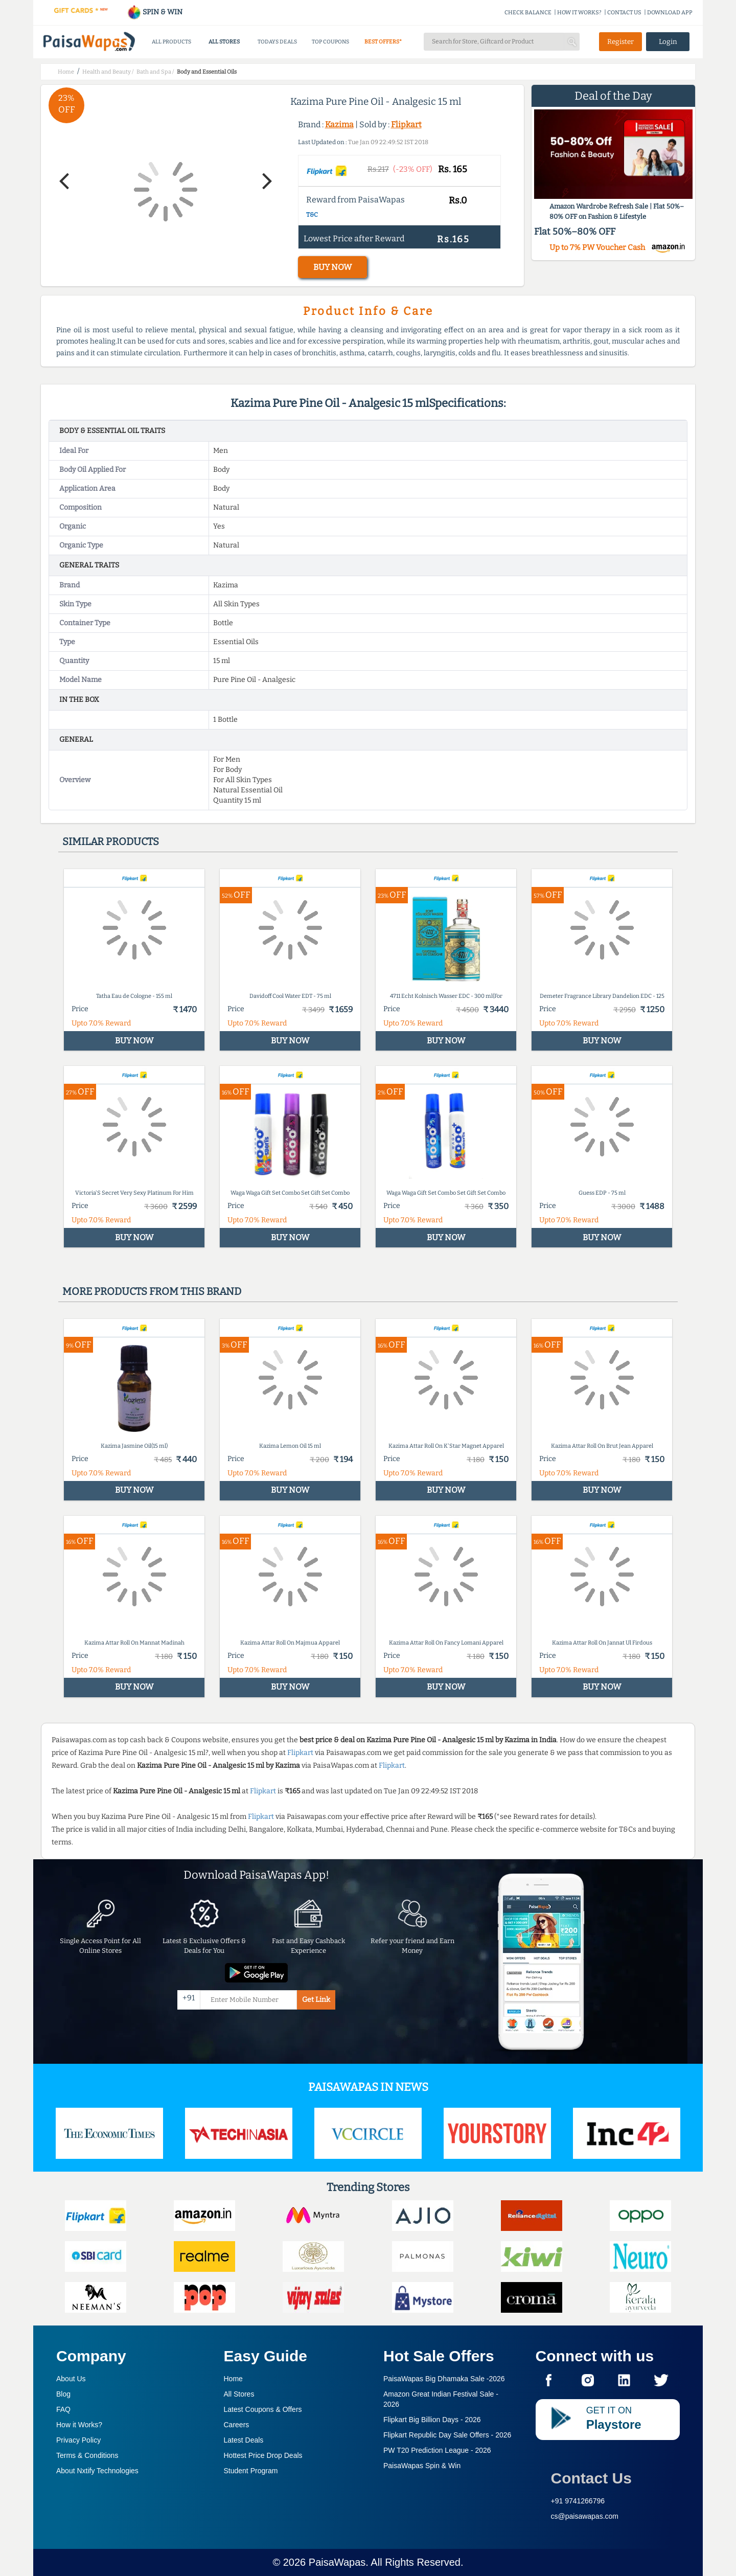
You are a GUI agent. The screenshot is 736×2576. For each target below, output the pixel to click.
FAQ (63, 2409)
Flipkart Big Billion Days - (432, 2419)
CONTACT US (624, 12)
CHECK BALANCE (527, 12)
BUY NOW (332, 267)
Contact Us (591, 2478)
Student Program (251, 2471)
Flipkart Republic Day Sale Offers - (447, 2435)
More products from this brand (151, 1291)
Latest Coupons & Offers (263, 2409)
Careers (236, 2425)
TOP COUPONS (330, 41)
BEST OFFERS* (383, 41)
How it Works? (79, 2425)
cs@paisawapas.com (585, 2516)
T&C (312, 214)
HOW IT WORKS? (579, 12)
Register (620, 41)
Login (668, 41)
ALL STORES (224, 41)
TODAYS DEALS (277, 41)
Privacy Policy (78, 2440)
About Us (71, 2379)
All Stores (239, 2394)
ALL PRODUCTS (171, 41)
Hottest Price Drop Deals (263, 2455)
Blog (63, 2394)
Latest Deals (244, 2440)
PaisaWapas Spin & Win (422, 2465)
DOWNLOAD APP (670, 12)
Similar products (110, 841)
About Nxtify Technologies (97, 2471)
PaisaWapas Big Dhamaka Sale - (444, 2379)
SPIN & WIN (154, 12)
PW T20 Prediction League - (437, 2450)
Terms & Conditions (87, 2455)
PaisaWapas (337, 2562)
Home (233, 2379)
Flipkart (406, 124)
